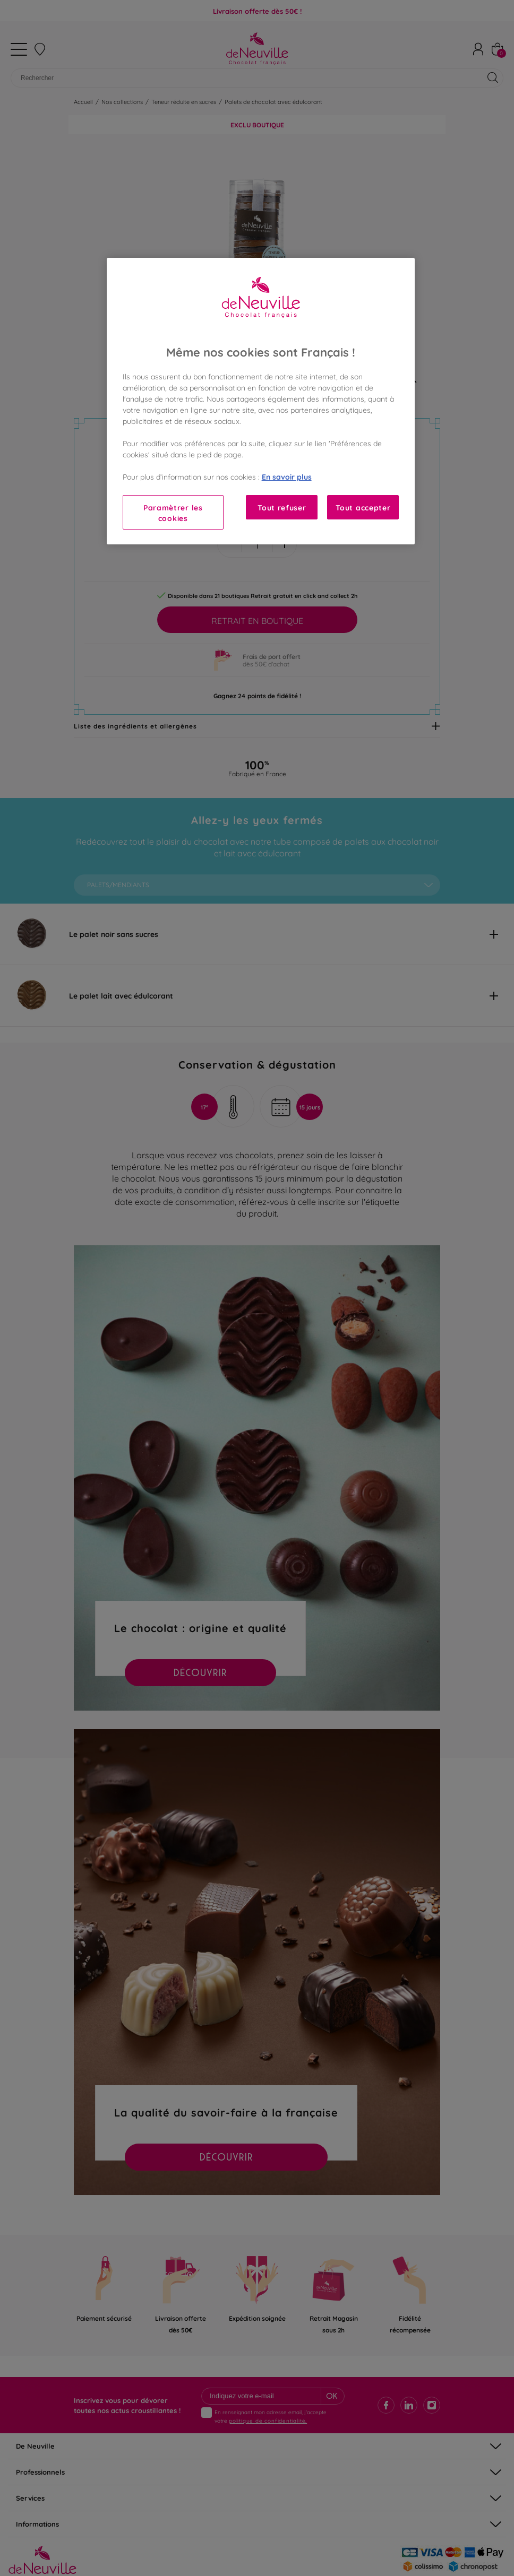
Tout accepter (363, 507)
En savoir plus (287, 476)
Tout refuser (282, 507)
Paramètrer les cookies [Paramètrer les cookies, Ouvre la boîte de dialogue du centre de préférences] (173, 512)
